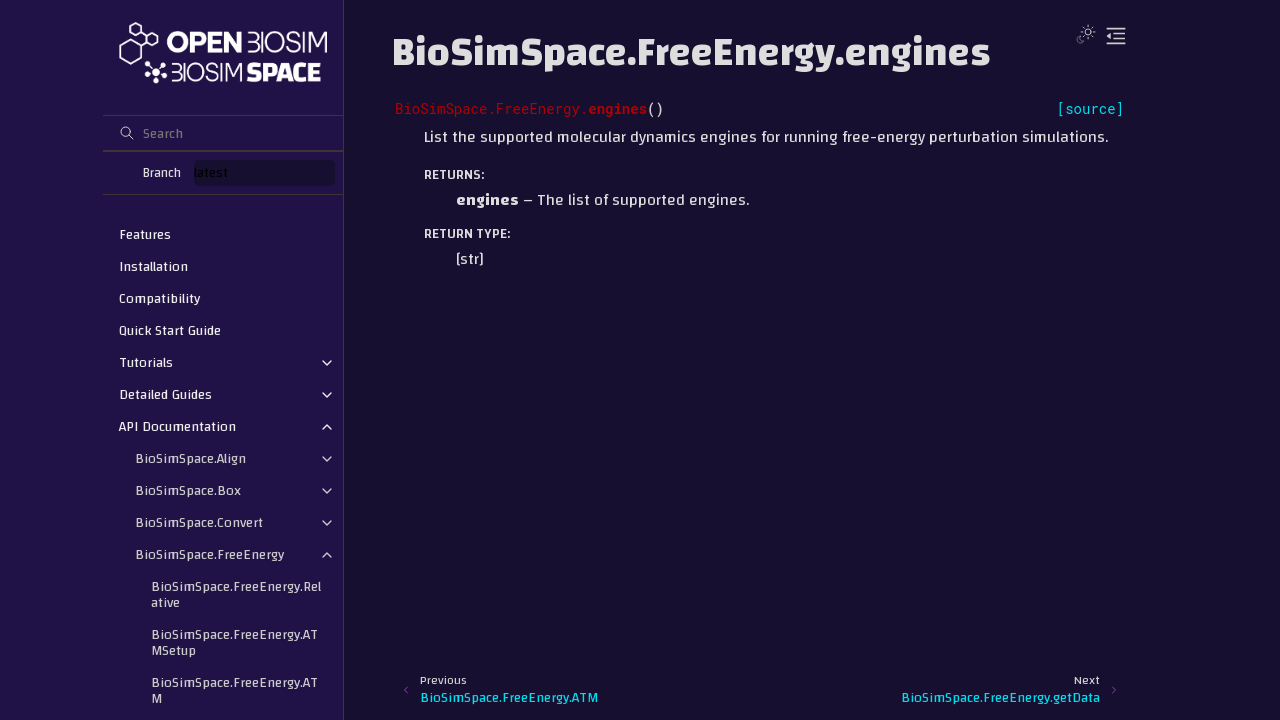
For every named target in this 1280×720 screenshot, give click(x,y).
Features (145, 235)
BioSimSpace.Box (188, 491)
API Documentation (177, 427)
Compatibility (159, 299)
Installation (153, 267)
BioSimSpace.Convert (199, 523)
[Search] (223, 133)
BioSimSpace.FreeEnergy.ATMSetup (234, 643)
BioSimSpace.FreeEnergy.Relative (236, 595)
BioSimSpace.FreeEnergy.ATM (234, 691)
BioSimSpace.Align (190, 459)
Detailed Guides (165, 395)
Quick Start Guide (170, 331)
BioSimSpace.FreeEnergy (209, 555)
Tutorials (146, 363)
